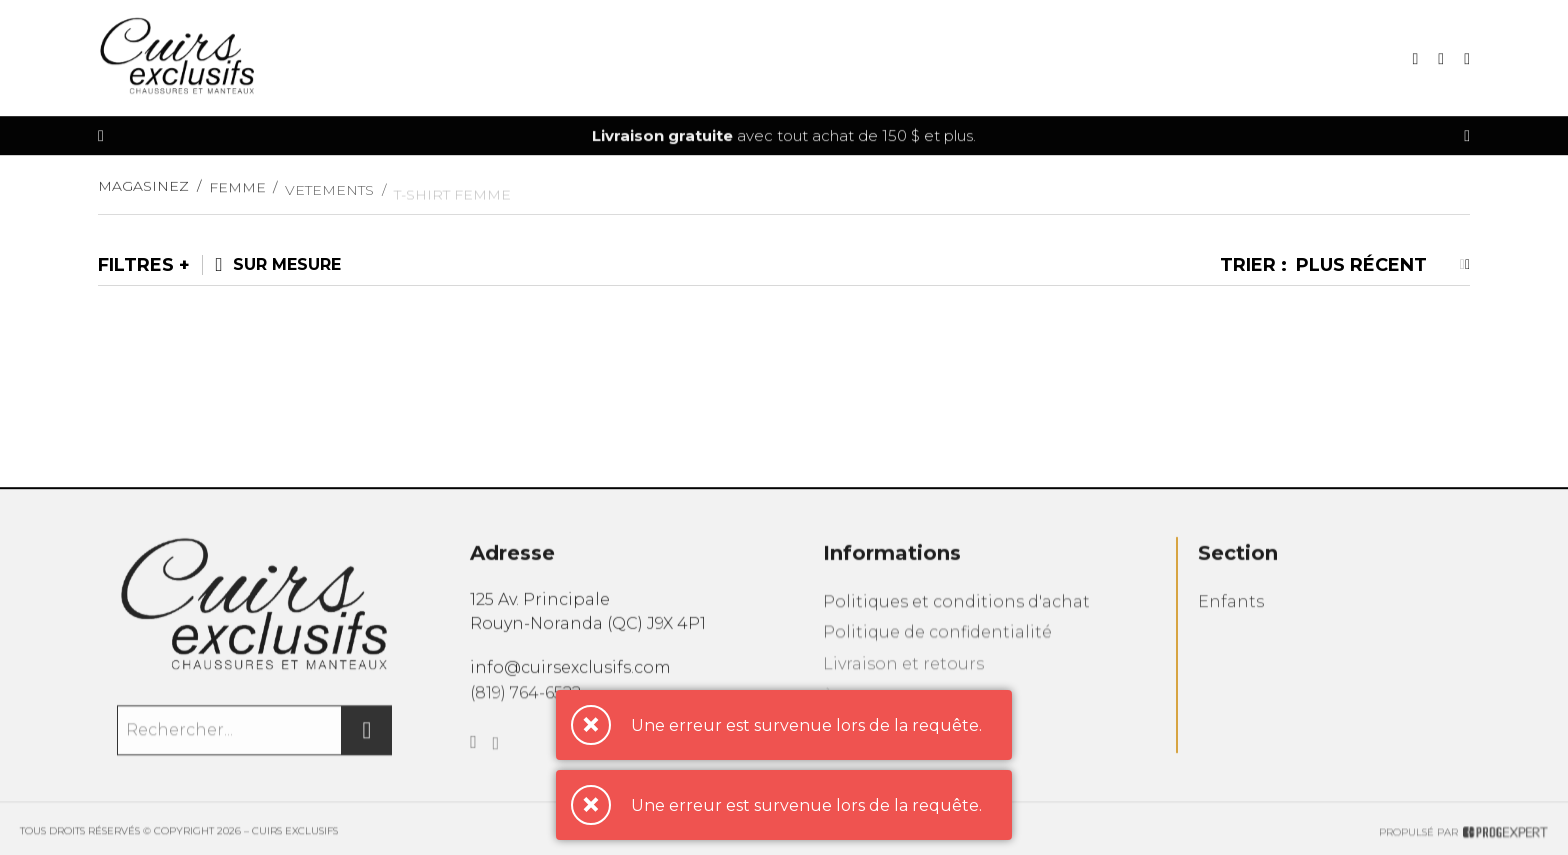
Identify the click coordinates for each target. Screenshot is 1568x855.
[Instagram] (496, 765)
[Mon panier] (1441, 60)
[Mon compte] (1467, 60)
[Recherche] (1415, 60)
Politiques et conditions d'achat (956, 618)
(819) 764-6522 (525, 705)
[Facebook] (473, 761)
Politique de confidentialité (937, 651)
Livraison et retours (903, 685)
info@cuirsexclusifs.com (570, 677)
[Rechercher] (367, 743)
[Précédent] (101, 137)
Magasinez (143, 195)
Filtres (136, 265)
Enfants (1231, 618)
